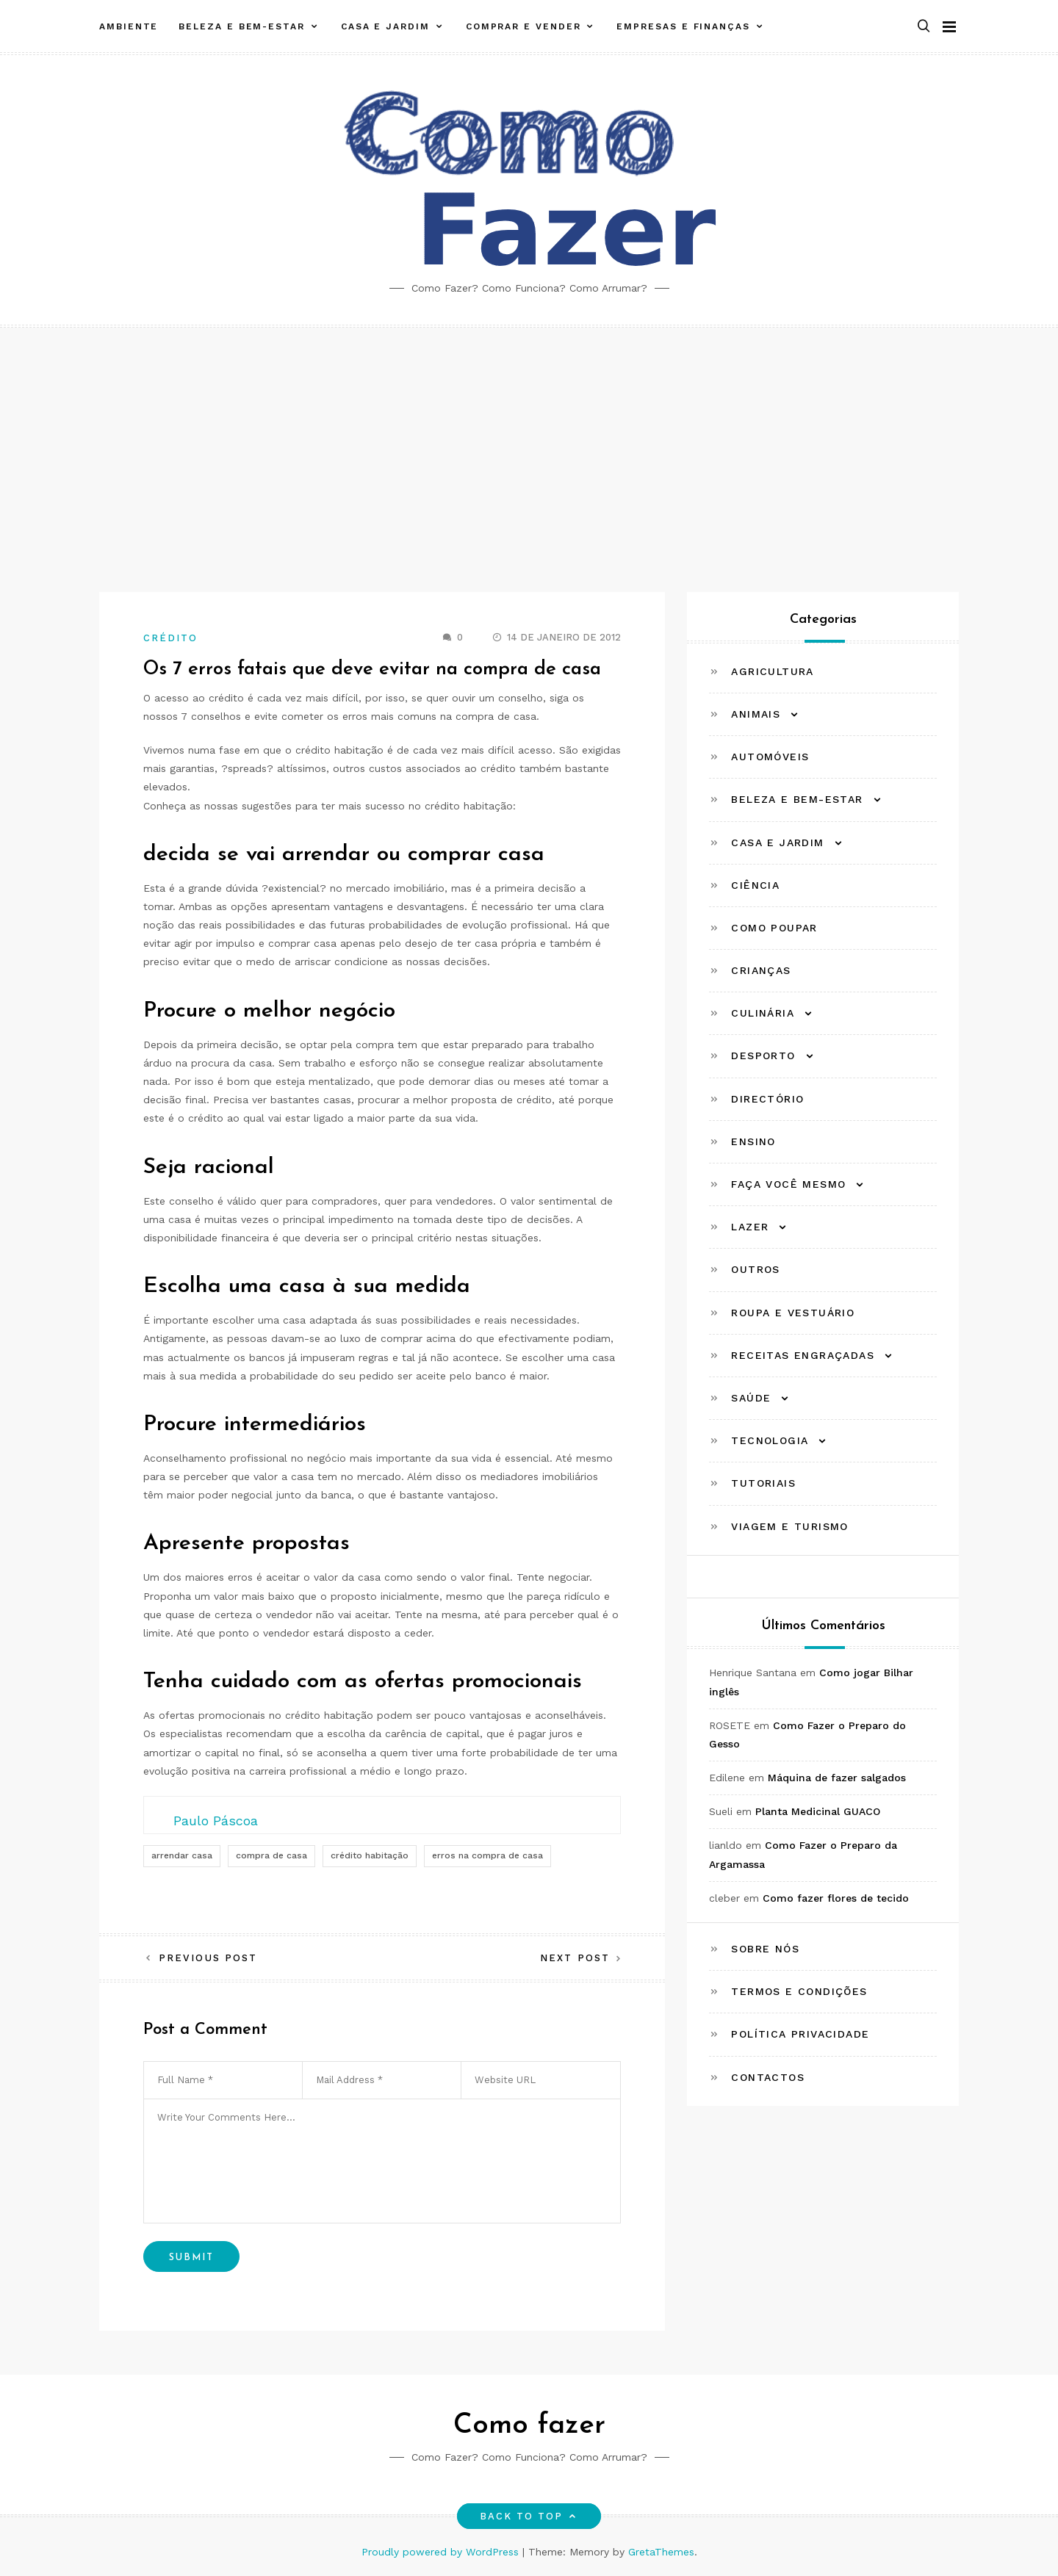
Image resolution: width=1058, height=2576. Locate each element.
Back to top (529, 2516)
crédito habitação (370, 1855)
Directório (767, 1099)
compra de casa (271, 1855)
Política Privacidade (800, 2034)
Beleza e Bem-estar (242, 24)
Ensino (753, 1141)
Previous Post (208, 1957)
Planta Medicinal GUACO (817, 1811)
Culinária (762, 1013)
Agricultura (772, 671)
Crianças (761, 970)
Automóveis (770, 756)
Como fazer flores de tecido (836, 1898)
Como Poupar (774, 928)
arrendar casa (181, 1855)
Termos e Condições (799, 1991)
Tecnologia (769, 1440)
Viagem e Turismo (789, 1526)
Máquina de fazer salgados (837, 1777)
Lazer (750, 1227)
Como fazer (529, 2425)
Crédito (170, 637)
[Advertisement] (529, 438)
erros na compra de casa (487, 1855)
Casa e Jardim (385, 24)
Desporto (763, 1055)
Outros (755, 1269)
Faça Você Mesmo (788, 1184)
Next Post (575, 1957)
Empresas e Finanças (682, 24)
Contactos (768, 2077)
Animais (755, 714)
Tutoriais (763, 1483)
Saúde (751, 1398)
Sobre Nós (765, 1949)
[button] (923, 24)
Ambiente (128, 24)
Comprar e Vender (523, 24)
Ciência (755, 885)
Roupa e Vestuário (792, 1312)
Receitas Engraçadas (802, 1355)
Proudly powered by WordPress (441, 2552)
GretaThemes (661, 2552)
